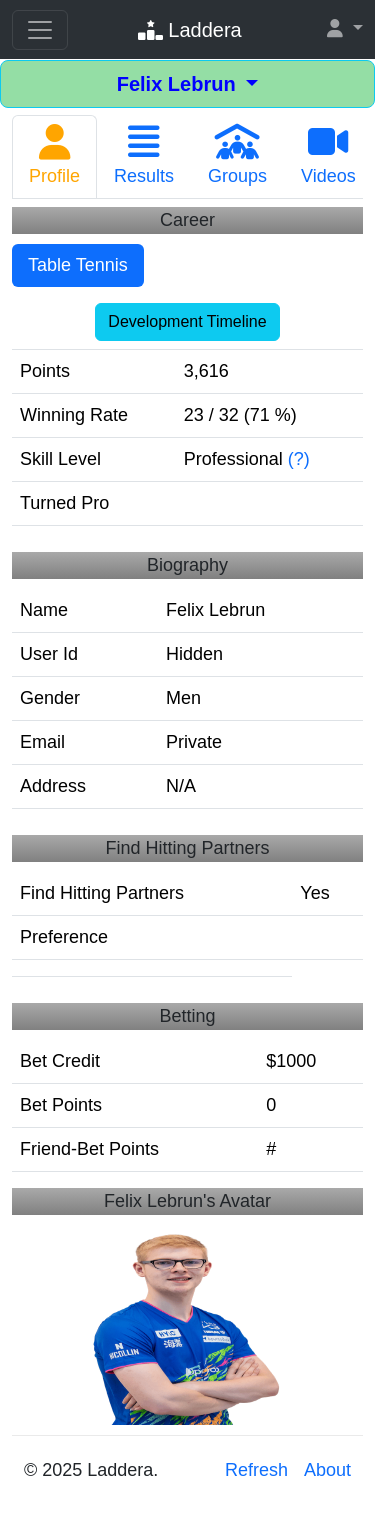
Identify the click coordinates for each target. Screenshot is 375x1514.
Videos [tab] (328, 155)
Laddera (190, 30)
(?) (299, 459)
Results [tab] (144, 155)
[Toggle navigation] (40, 30)
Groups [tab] (237, 155)
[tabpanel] (187, 693)
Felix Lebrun (179, 84)
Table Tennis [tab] (78, 265)
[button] (345, 29)
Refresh (256, 1470)
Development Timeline (187, 321)
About (327, 1470)
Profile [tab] (54, 155)
